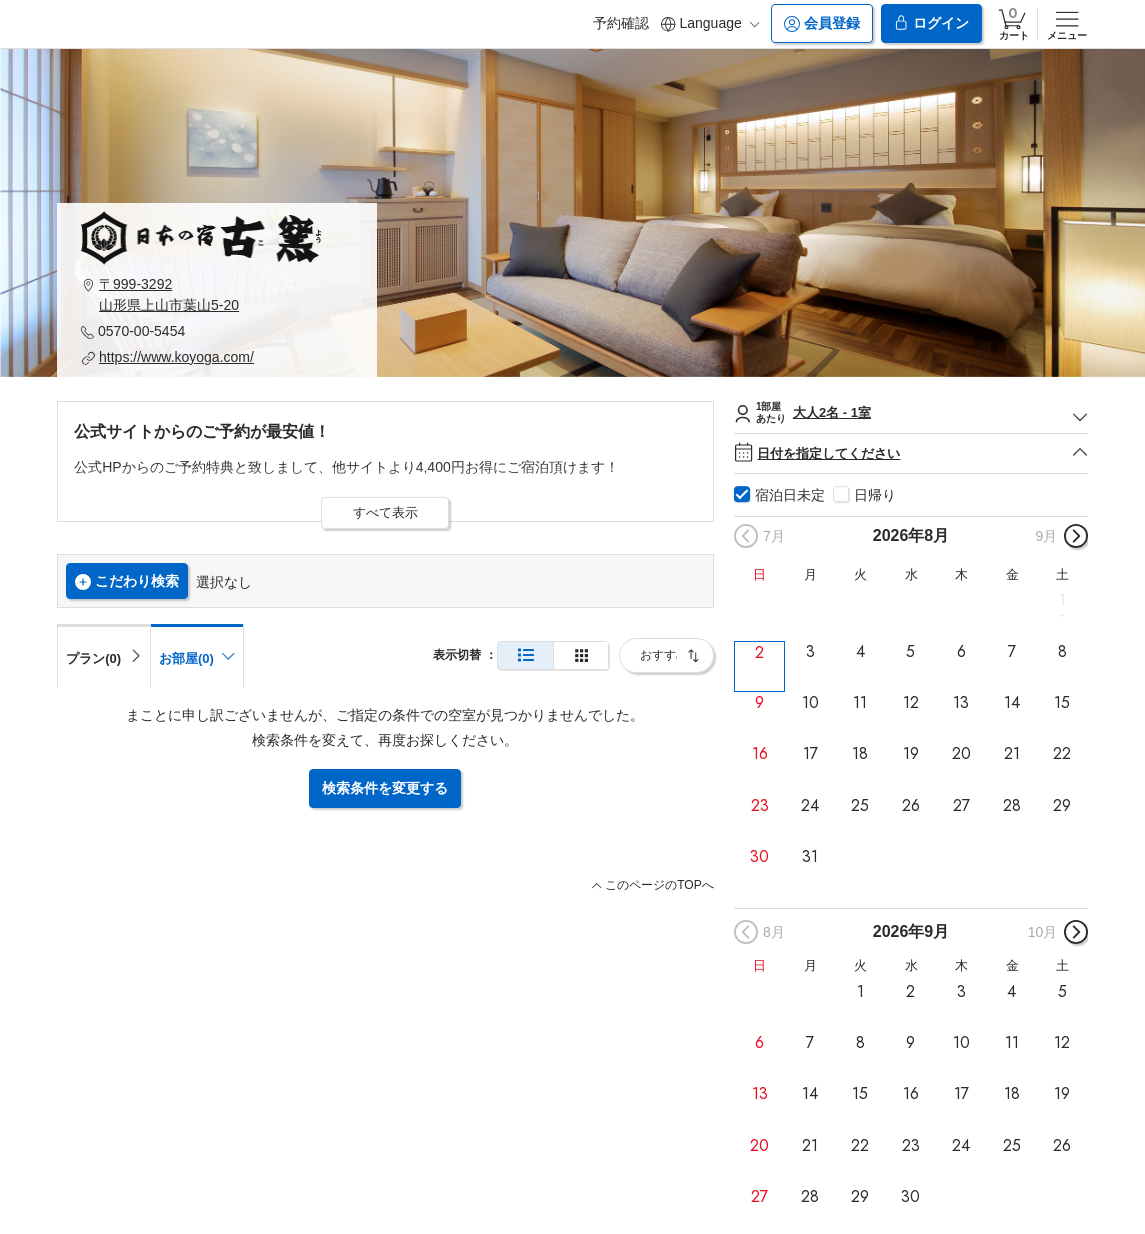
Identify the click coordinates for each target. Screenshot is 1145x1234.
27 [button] (961, 805)
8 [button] (1062, 652)
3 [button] (810, 652)
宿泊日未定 (790, 495)
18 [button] (860, 754)
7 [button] (1012, 652)
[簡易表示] (581, 655)
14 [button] (1012, 703)
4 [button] (860, 652)
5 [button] (910, 652)
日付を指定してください (910, 453)
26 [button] (911, 805)
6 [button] (961, 652)
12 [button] (911, 703)
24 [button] (810, 805)
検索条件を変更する (385, 788)
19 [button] (911, 754)
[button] (217, 295)
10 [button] (810, 703)
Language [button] (710, 23)
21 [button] (1012, 754)
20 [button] (961, 754)
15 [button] (1062, 703)
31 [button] (810, 857)
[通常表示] (525, 655)
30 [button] (759, 857)
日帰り (875, 495)
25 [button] (860, 805)
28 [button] (1012, 805)
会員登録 (822, 23)
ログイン (931, 23)
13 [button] (961, 703)
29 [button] (1062, 805)
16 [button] (760, 754)
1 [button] (1062, 601)
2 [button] (759, 652)
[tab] (103, 655)
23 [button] (760, 805)
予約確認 (621, 23)
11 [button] (860, 703)
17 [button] (810, 754)
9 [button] (759, 703)
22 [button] (1062, 754)
